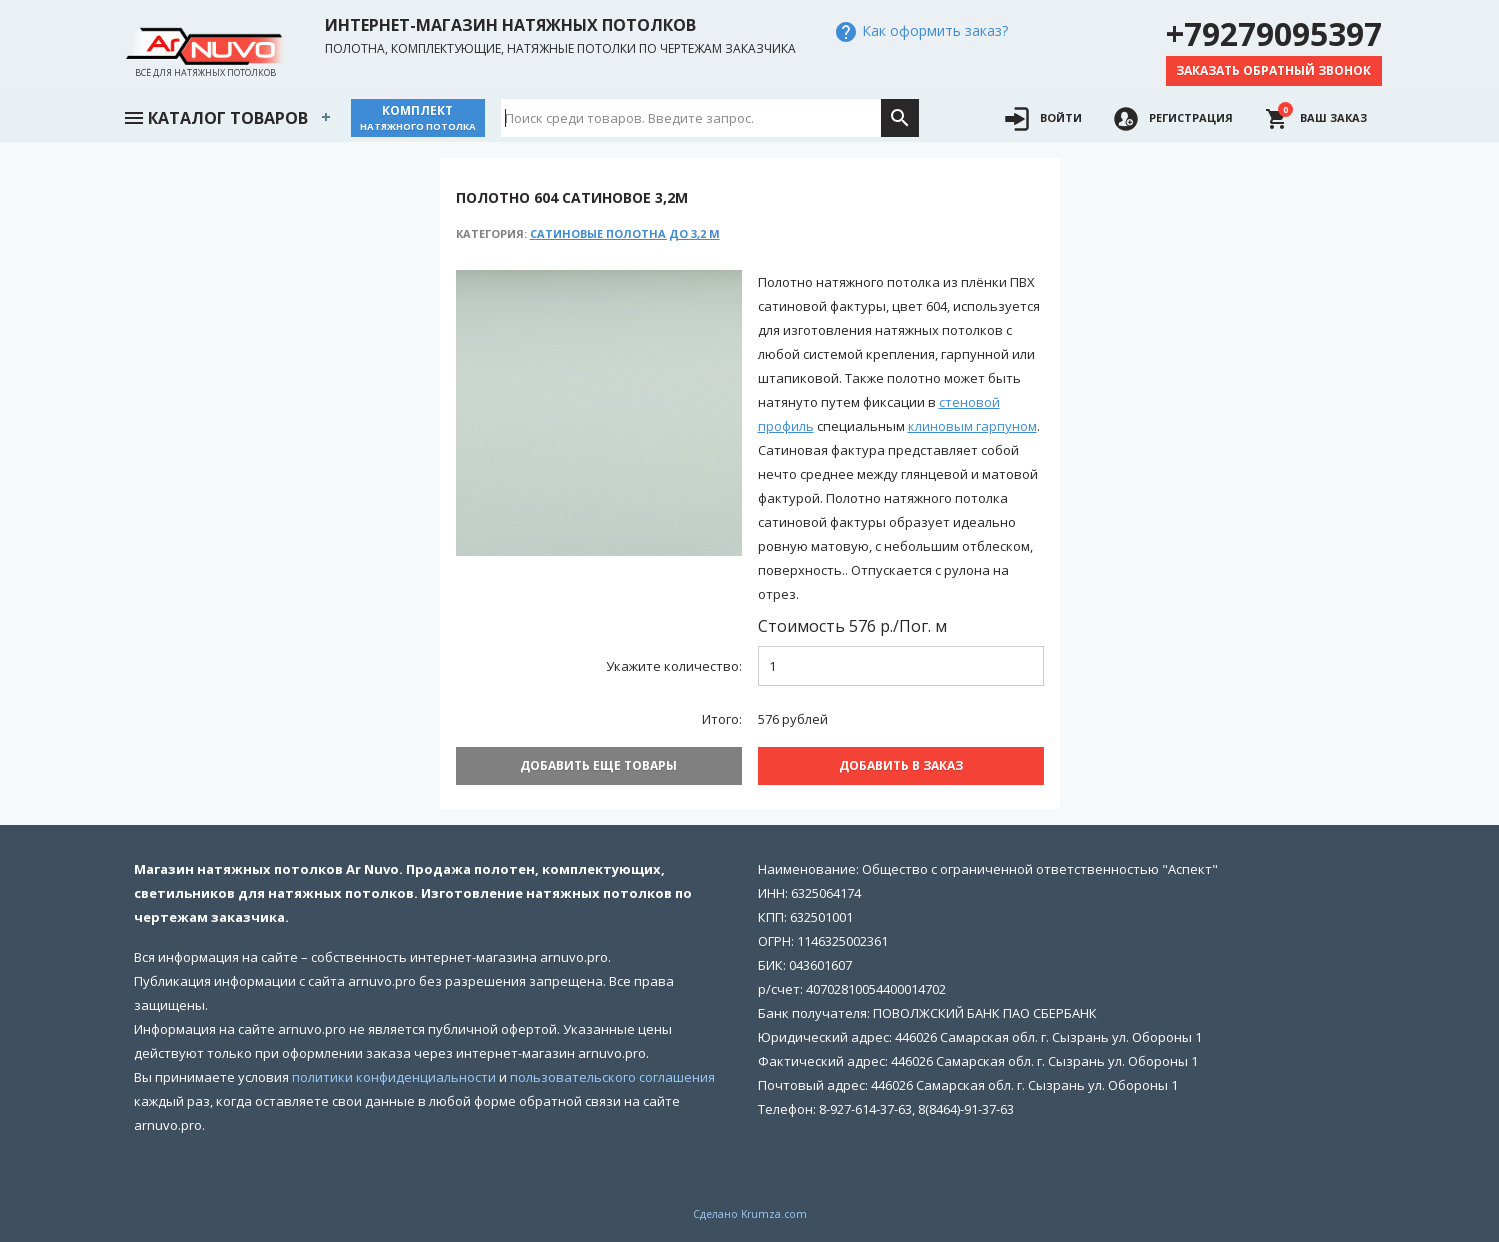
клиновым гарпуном (972, 426)
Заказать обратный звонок (1273, 70)
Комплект (418, 117)
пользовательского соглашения (612, 1077)
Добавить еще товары (598, 765)
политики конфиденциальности (394, 1077)
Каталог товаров (215, 116)
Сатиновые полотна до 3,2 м (625, 233)
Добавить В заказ (901, 765)
